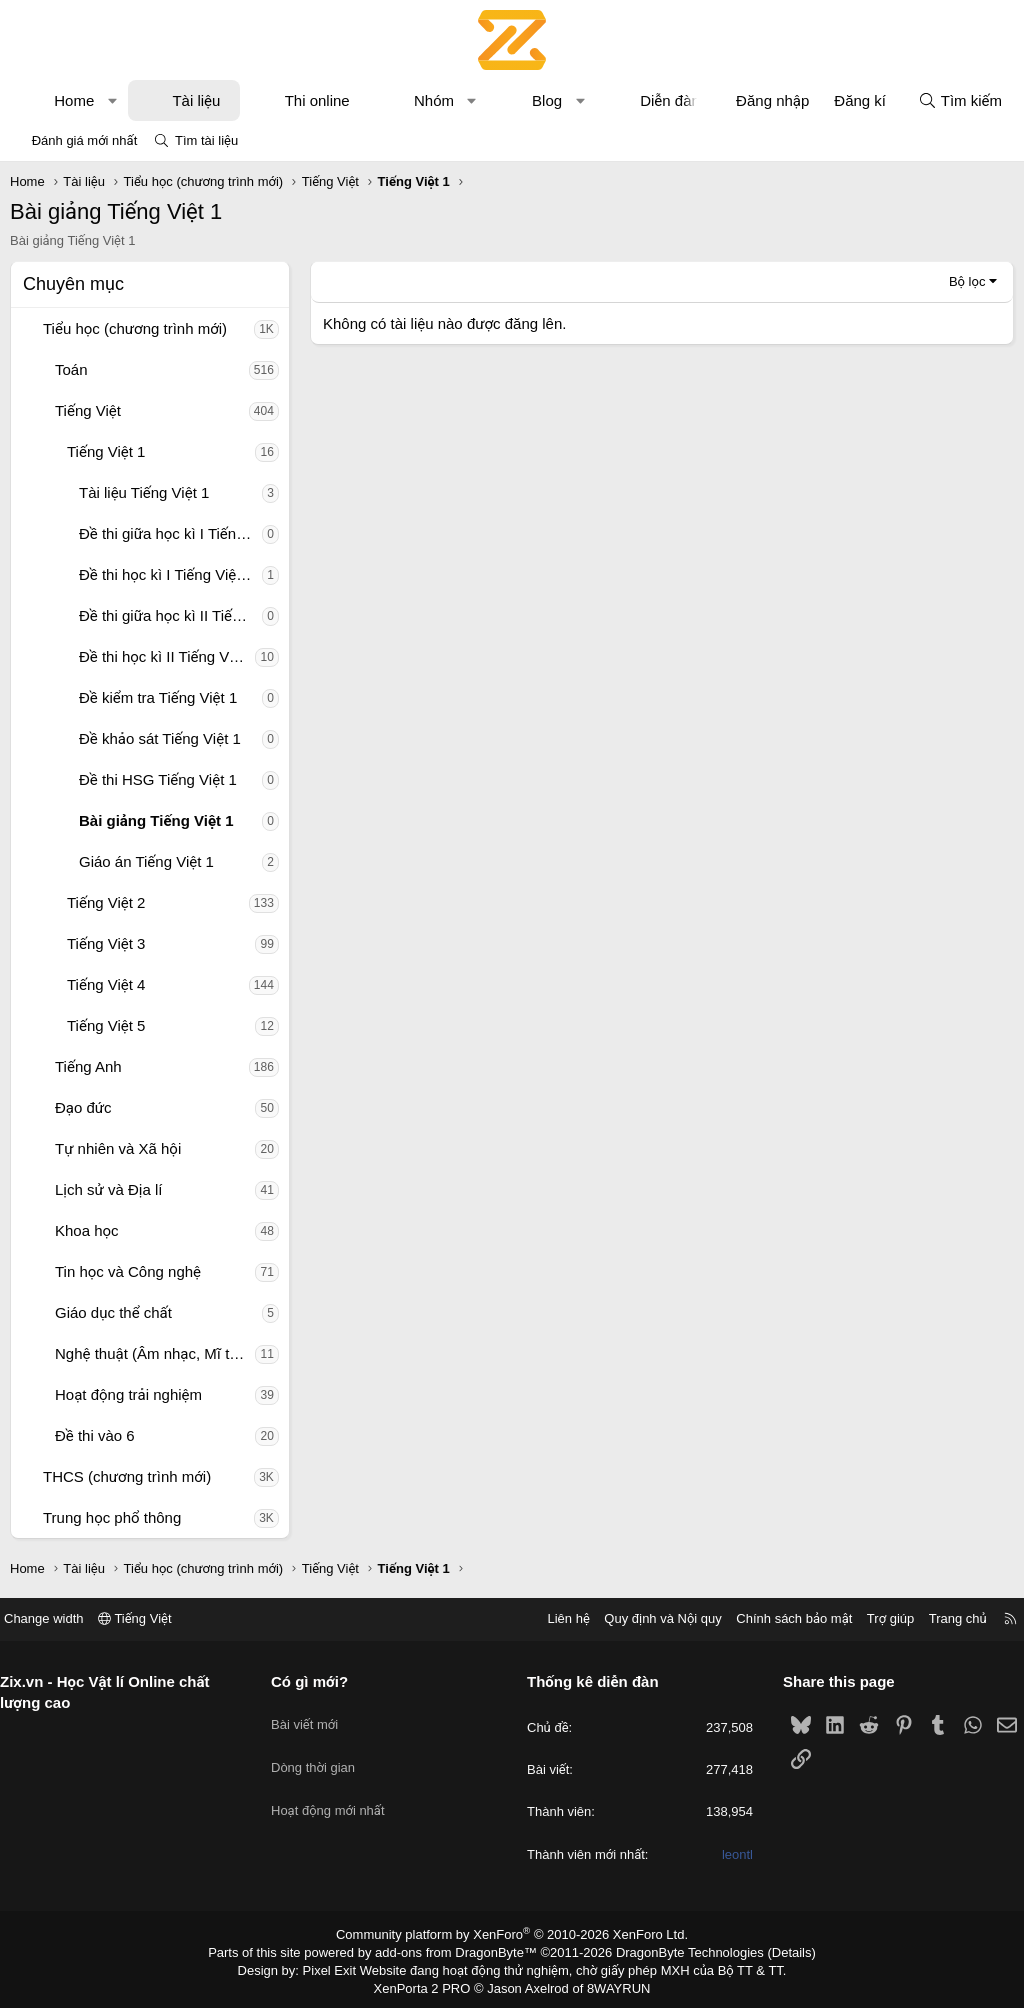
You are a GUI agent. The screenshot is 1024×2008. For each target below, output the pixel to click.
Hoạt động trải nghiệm (128, 1394)
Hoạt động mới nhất (336, 1787)
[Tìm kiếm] (960, 100)
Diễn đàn (670, 100)
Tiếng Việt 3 (106, 943)
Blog (547, 100)
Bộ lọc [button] (967, 281)
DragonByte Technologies (676, 1951)
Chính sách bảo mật (779, 1618)
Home (74, 100)
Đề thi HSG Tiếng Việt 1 (158, 779)
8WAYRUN (610, 1984)
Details (770, 1951)
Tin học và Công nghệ (128, 1271)
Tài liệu (196, 100)
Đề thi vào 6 (95, 1435)
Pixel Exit (343, 1967)
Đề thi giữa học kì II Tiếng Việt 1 (170, 615)
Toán (71, 369)
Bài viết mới (312, 1715)
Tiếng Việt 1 (106, 451)
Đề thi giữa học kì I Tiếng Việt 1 (170, 533)
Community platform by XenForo (512, 1934)
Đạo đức (83, 1107)
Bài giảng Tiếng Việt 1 (156, 820)
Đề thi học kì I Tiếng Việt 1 (166, 574)
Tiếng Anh (88, 1066)
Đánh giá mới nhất (85, 140)
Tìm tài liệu (206, 140)
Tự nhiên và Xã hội (118, 1148)
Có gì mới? (317, 1681)
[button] (112, 100)
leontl (729, 1854)
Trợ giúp (875, 1618)
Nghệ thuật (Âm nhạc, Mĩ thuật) (155, 1353)
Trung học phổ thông (112, 1517)
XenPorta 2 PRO (428, 1984)
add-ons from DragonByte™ (460, 1951)
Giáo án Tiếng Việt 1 (146, 861)
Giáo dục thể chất (113, 1312)
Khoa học (87, 1230)
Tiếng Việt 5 (106, 1025)
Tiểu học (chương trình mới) (135, 328)
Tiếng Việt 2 (106, 902)
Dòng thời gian (321, 1751)
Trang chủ (943, 1618)
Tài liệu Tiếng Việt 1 (144, 492)
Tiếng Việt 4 (106, 984)
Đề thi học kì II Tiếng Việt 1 (167, 656)
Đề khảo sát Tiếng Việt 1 (160, 738)
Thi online (317, 100)
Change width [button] (59, 1618)
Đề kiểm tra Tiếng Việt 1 (158, 697)
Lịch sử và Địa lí (108, 1189)
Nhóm (434, 100)
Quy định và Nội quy (648, 1618)
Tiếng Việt (88, 410)
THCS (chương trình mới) (127, 1476)
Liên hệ (553, 1618)
